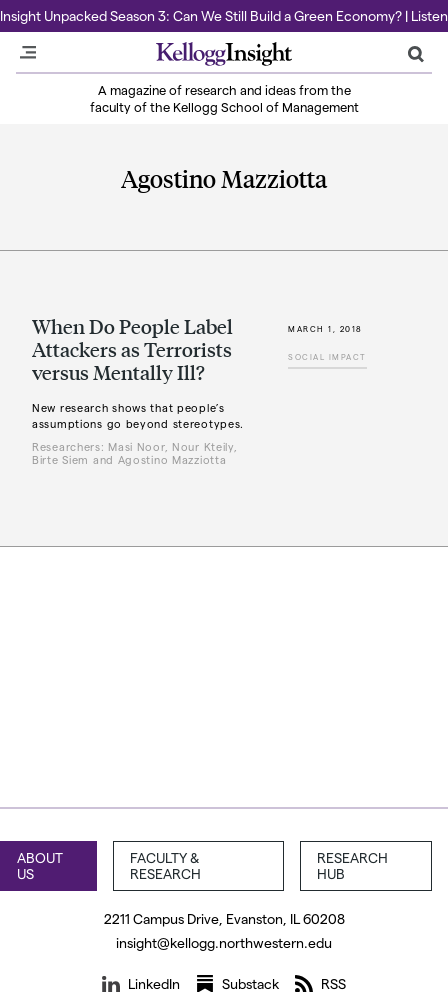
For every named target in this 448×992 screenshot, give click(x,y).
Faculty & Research (165, 865)
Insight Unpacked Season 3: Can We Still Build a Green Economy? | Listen (224, 15)
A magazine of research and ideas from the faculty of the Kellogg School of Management (224, 98)
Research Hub (352, 865)
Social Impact (327, 357)
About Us (40, 865)
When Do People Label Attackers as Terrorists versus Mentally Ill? (132, 349)
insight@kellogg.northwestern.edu (224, 942)
